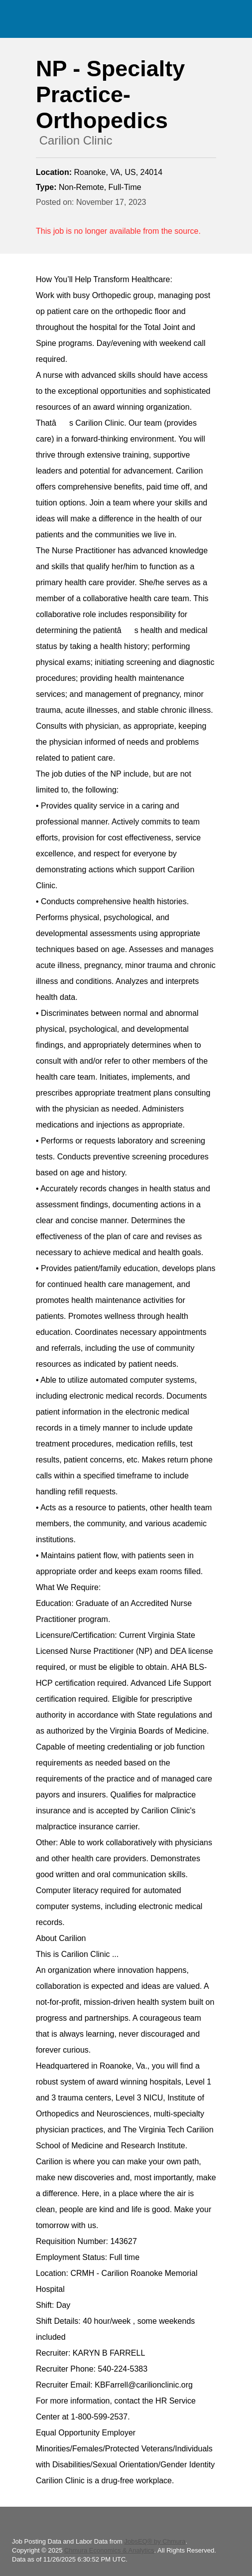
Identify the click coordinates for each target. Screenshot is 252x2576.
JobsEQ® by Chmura (154, 2541)
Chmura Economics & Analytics (109, 2550)
